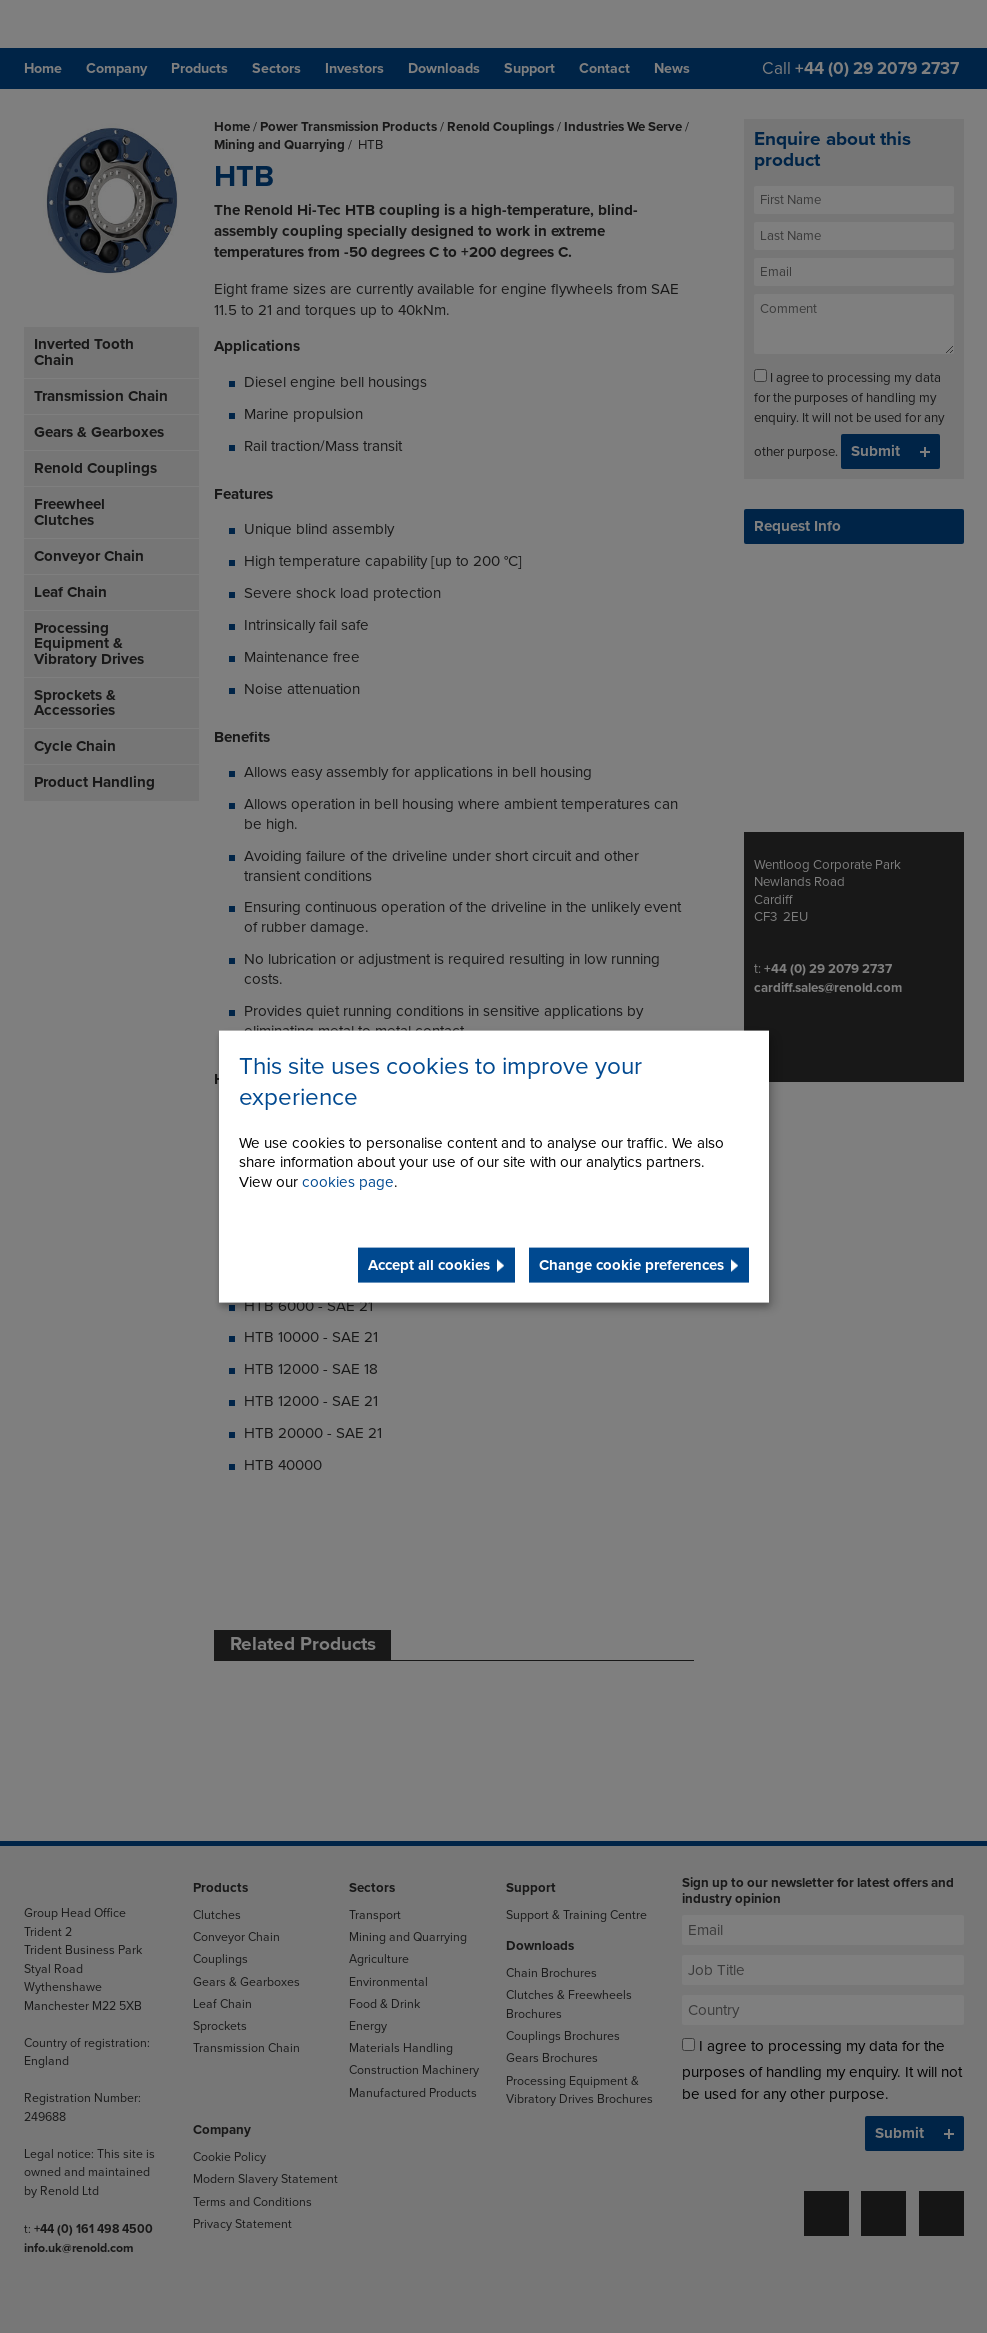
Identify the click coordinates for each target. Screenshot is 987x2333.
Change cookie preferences (631, 1265)
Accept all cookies (429, 1265)
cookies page (348, 1182)
